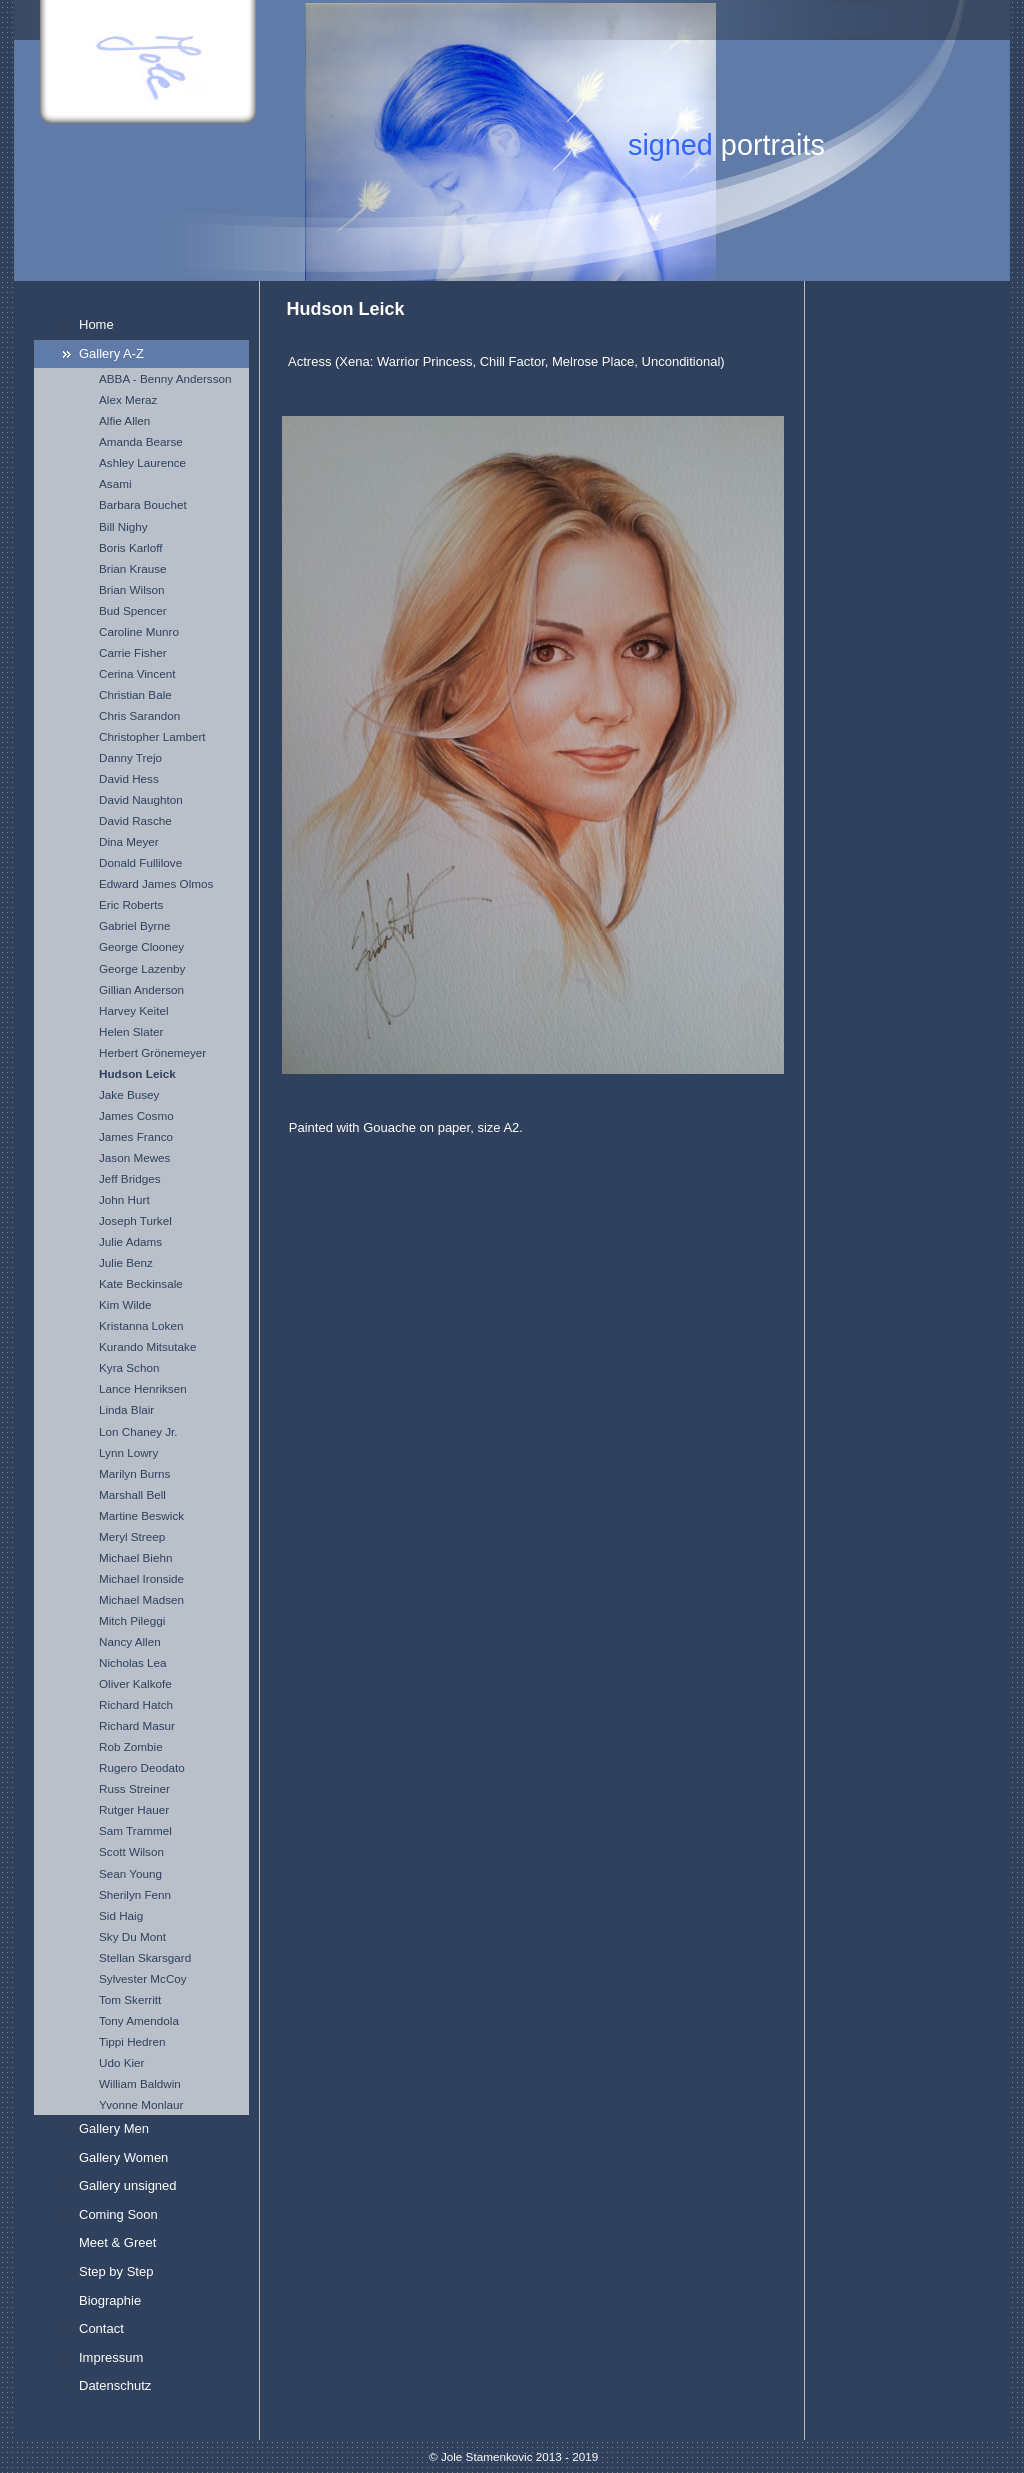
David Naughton (141, 799)
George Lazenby (142, 968)
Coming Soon (118, 2214)
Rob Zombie (131, 1746)
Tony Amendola (139, 2020)
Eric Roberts (131, 904)
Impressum (111, 2357)
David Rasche (135, 820)
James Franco (136, 1136)
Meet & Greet (117, 2242)
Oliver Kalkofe (135, 1683)
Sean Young (130, 1873)
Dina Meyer (129, 841)
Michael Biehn (135, 1557)
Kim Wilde (125, 1304)
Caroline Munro (139, 631)
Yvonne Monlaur (141, 2104)
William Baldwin (140, 2083)
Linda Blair (126, 1409)
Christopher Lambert (152, 736)
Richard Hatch (136, 1704)
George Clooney (141, 946)
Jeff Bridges (130, 1178)
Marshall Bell (132, 1494)
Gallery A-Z (111, 353)
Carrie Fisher (133, 652)
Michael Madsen (141, 1599)
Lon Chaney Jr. (138, 1431)
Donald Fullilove (140, 862)
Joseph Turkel (135, 1220)
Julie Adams (130, 1241)
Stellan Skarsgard (145, 1957)
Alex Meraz (128, 399)
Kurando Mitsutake (147, 1346)
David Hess (129, 778)
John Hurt (124, 1199)
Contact (101, 2328)
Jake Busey (129, 1094)
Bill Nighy (123, 526)
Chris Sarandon (139, 715)
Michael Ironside (141, 1578)
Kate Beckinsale (141, 1283)
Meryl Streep (132, 1536)
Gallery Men (114, 2128)
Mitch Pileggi (132, 1620)
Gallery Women (123, 2157)
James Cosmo (136, 1115)
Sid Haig (121, 1915)
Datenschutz (115, 2385)
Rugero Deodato (142, 1767)
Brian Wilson (132, 589)
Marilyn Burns (134, 1473)
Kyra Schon (129, 1367)
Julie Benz (126, 1262)
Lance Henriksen (143, 1388)
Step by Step (116, 2271)
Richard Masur (137, 1725)
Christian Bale (135, 694)
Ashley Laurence (142, 462)
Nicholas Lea (133, 1662)
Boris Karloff (130, 547)
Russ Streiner (134, 1788)
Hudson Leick (137, 1073)
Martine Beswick (141, 1515)
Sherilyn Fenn (135, 1894)
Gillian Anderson (141, 989)
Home (96, 324)
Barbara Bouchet (143, 504)
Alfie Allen (124, 420)
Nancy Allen (130, 1641)
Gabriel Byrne (134, 925)
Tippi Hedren (132, 2041)
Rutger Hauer (134, 1809)
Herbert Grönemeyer (152, 1052)
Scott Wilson (131, 1851)
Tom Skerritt (130, 1999)
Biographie (110, 2300)
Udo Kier (121, 2062)
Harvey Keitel (134, 1010)
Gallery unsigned (128, 2185)
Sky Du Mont (132, 1936)
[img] (512, 140)
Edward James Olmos (156, 883)
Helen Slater (131, 1031)
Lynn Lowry (128, 1452)
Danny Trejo (130, 757)
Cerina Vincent (137, 673)
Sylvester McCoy (143, 1978)
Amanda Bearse (141, 441)
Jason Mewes (134, 1157)
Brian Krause (133, 568)
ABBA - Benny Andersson (165, 378)
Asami (115, 483)
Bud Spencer (133, 610)
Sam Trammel (135, 1830)
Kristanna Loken (141, 1325)
